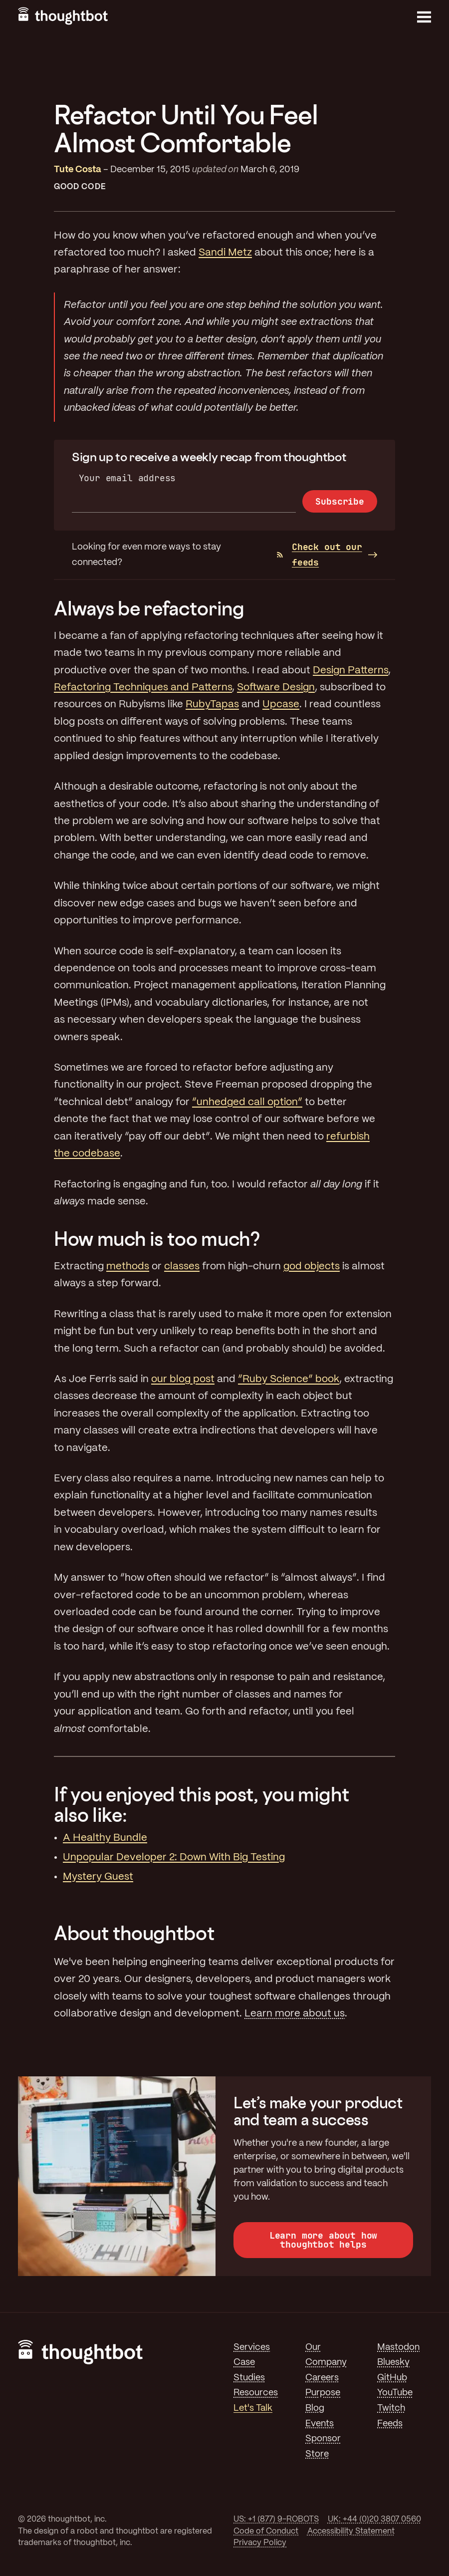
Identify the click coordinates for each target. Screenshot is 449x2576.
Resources (255, 2392)
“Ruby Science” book (288, 1379)
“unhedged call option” (247, 1102)
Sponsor (323, 2438)
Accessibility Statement (351, 2531)
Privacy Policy (259, 2543)
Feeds (390, 2423)
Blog (314, 2408)
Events (319, 2423)
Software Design (276, 687)
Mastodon (398, 2347)
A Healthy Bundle (105, 1838)
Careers (322, 2377)
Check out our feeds (319, 554)
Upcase (280, 704)
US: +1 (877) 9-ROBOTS (276, 2519)
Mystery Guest (98, 1877)
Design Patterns (350, 670)
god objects (311, 1266)
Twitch (391, 2408)
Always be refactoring (149, 608)
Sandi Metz (225, 253)
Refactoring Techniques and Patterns (143, 687)
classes (182, 1266)
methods (127, 1266)
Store (317, 2454)
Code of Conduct (265, 2531)
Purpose (322, 2392)
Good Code (80, 187)
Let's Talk (252, 2408)
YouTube (395, 2392)
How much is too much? (157, 1238)
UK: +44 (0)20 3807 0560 (374, 2519)
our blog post (183, 1379)
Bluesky (393, 2362)
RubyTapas (212, 704)
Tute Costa (77, 169)
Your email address (127, 478)
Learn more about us (294, 2013)
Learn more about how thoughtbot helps (323, 2240)
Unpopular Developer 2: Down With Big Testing (174, 1857)
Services (251, 2347)
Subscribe (339, 501)
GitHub (392, 2377)
